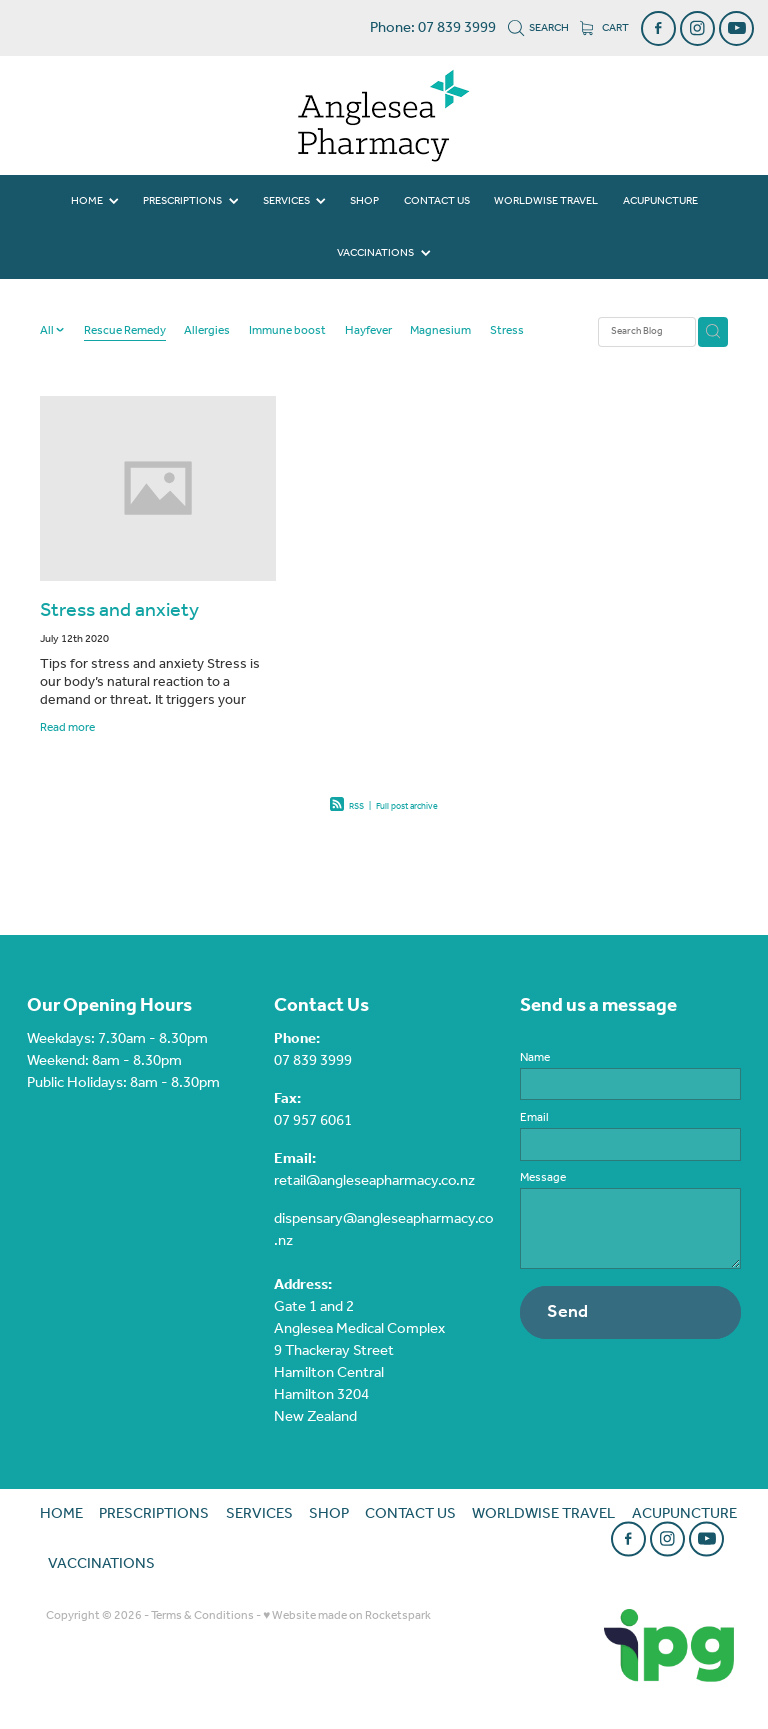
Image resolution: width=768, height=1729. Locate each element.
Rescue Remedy (125, 331)
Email (534, 1118)
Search (539, 28)
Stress (507, 331)
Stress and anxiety (119, 610)
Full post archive (407, 806)
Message (543, 1178)
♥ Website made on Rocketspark (347, 1615)
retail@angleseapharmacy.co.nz (374, 1181)
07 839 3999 (313, 1061)
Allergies (207, 331)
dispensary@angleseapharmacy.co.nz (384, 1230)
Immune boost (287, 331)
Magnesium (440, 331)
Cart (604, 28)
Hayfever (368, 331)
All (48, 330)
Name (535, 1058)
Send (567, 1312)
